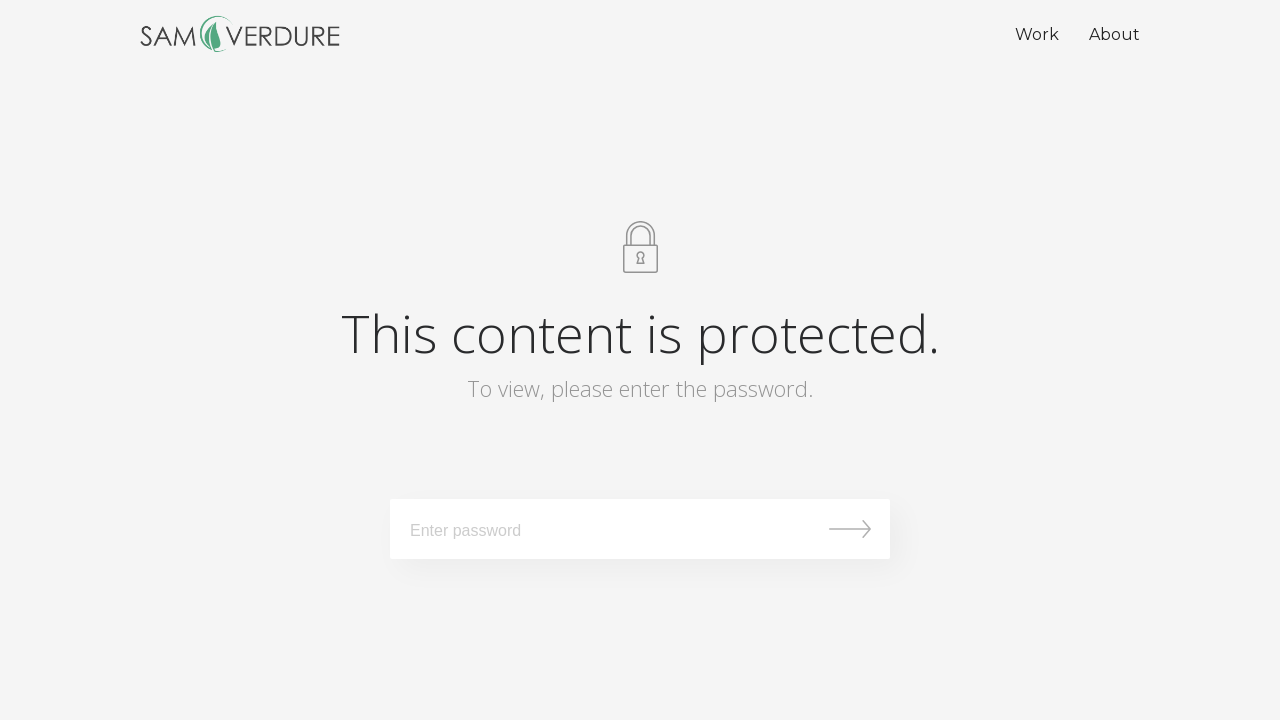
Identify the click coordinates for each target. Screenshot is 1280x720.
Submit (850, 529)
